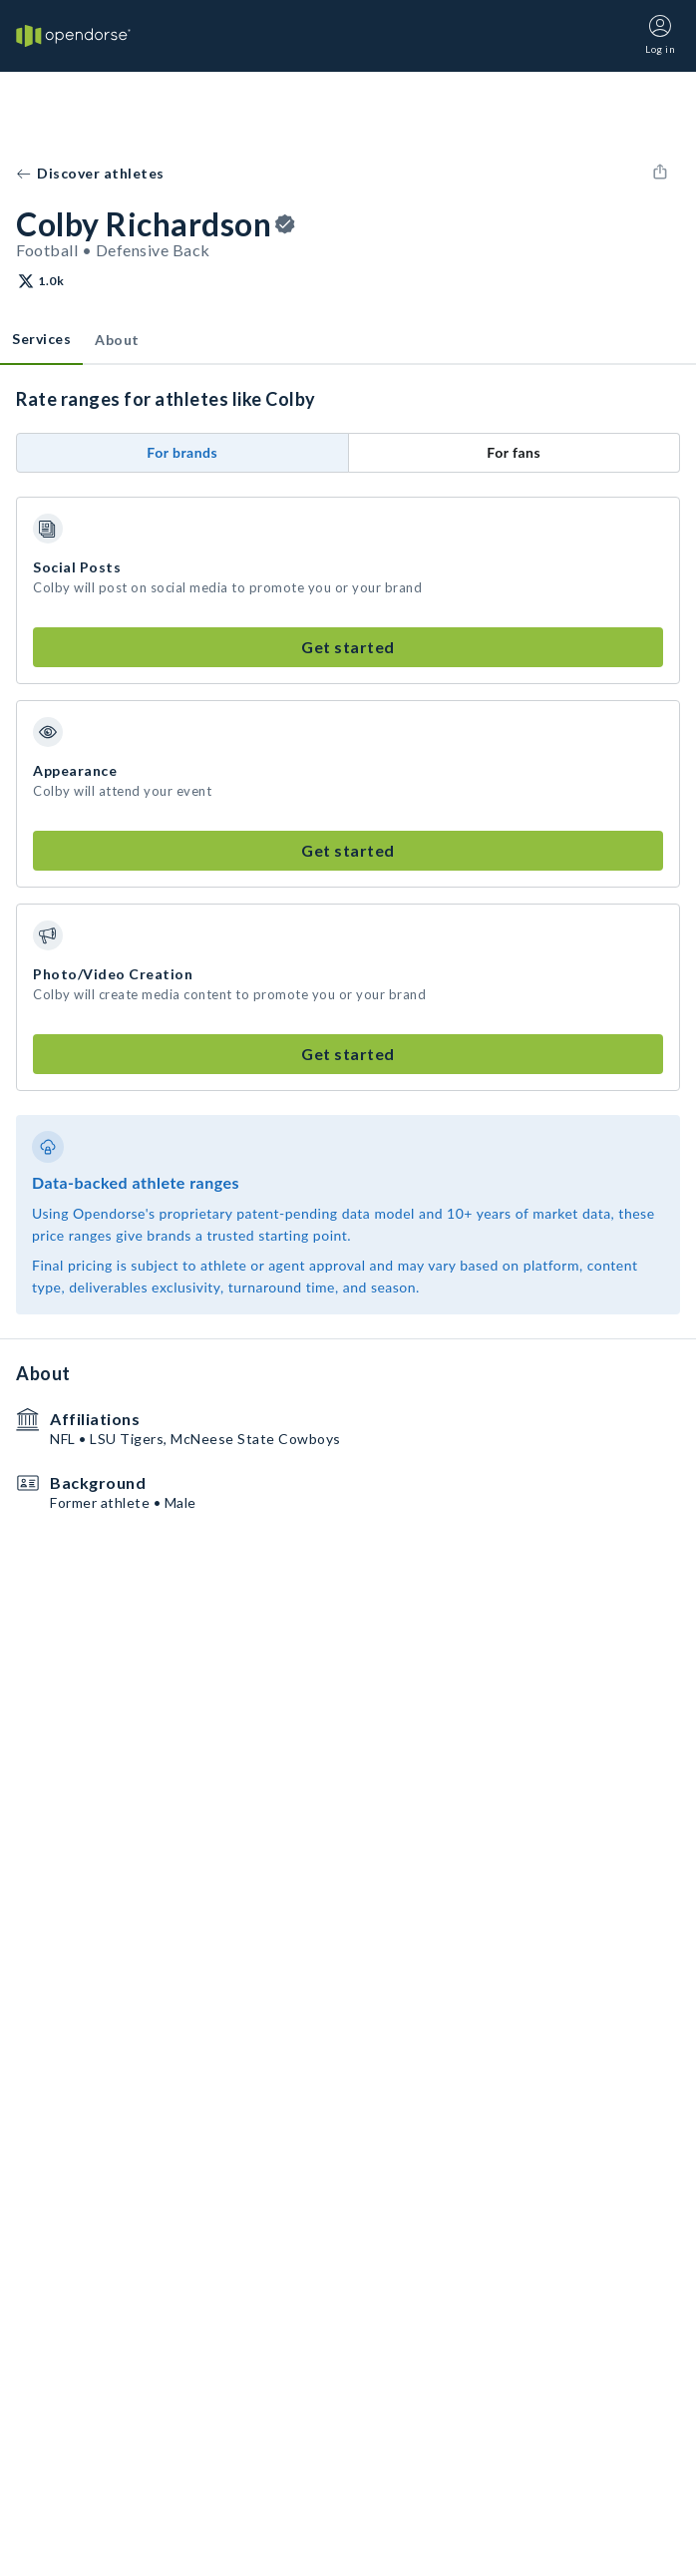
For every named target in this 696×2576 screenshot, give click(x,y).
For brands (182, 452)
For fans (513, 452)
